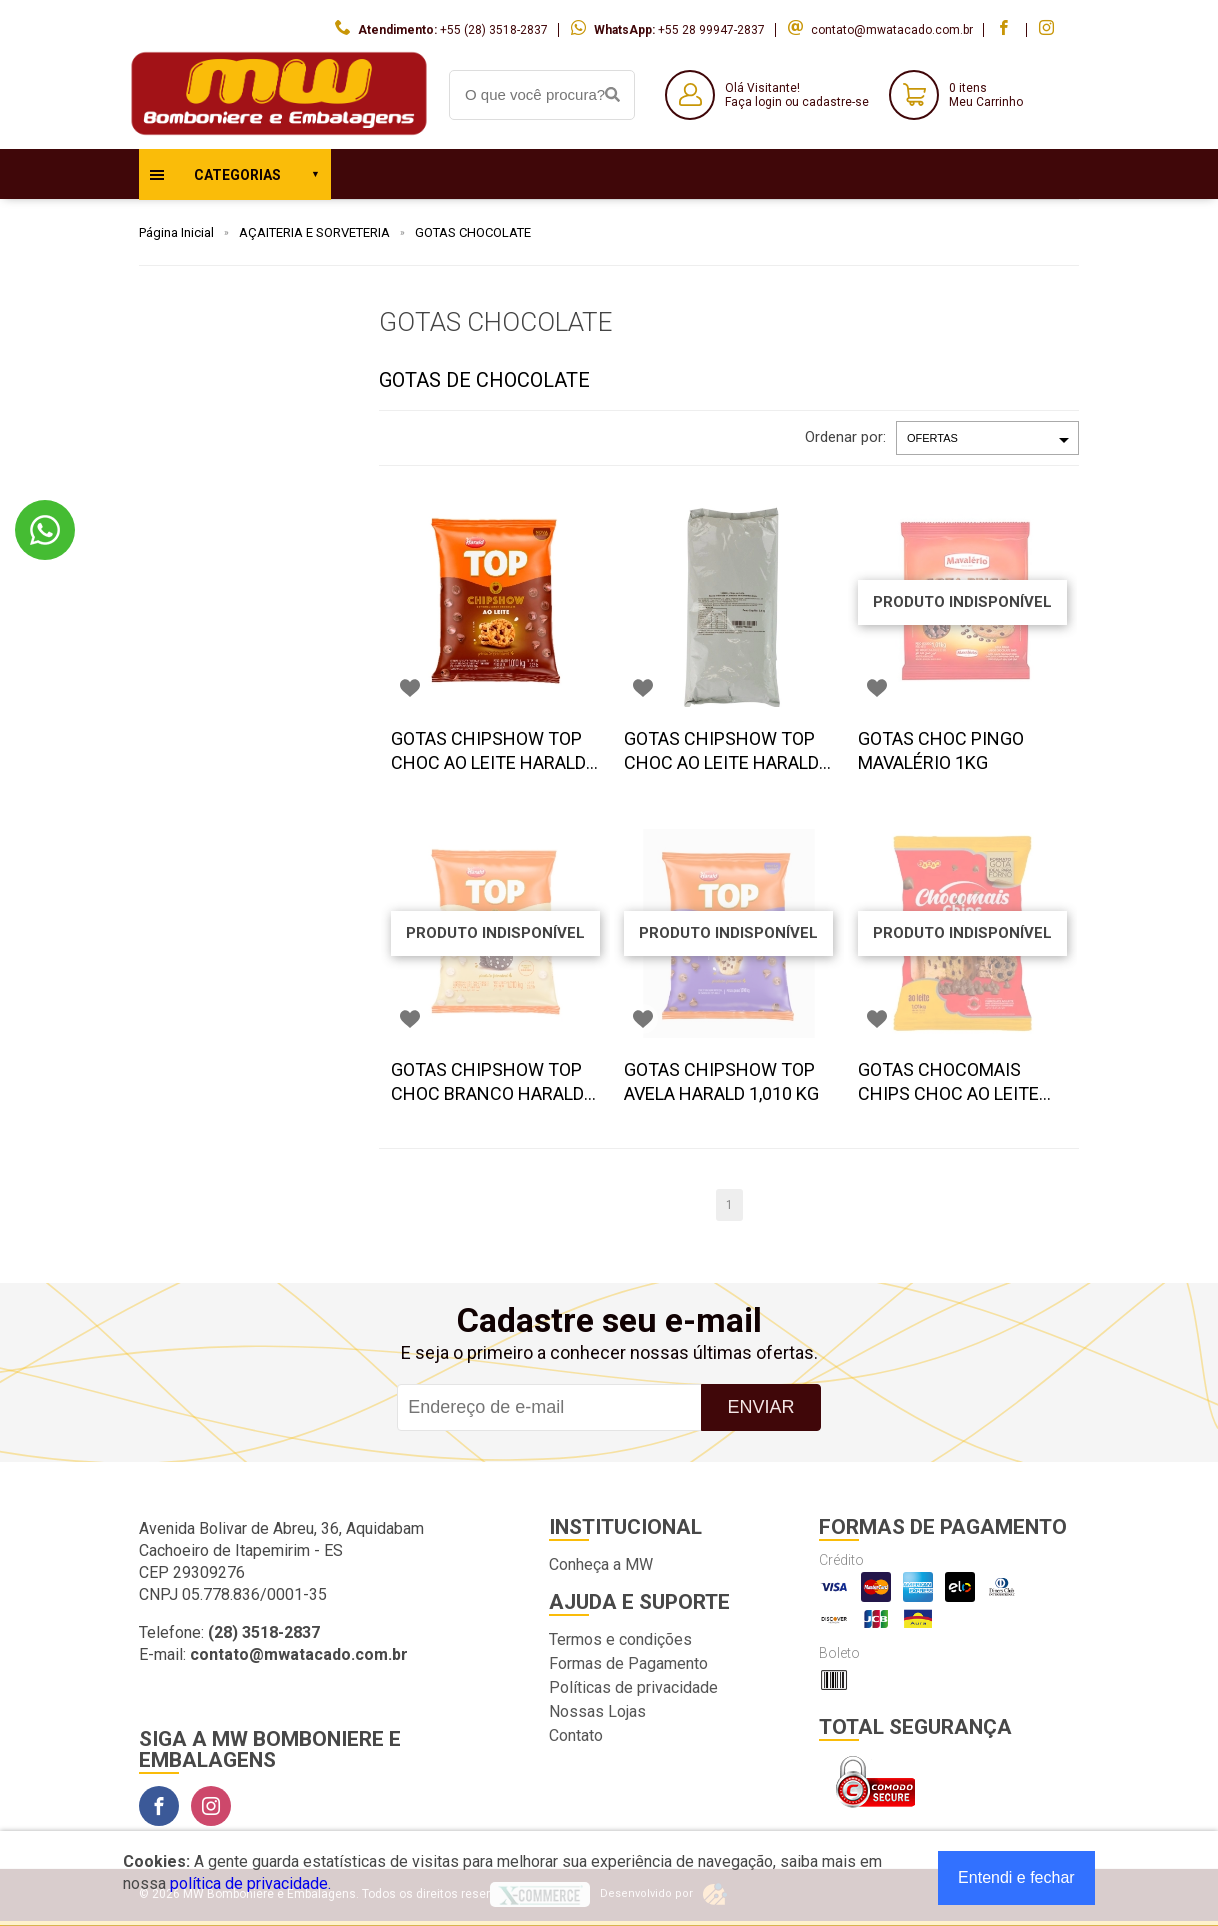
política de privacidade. (250, 1883)
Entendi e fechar (1016, 1877)
